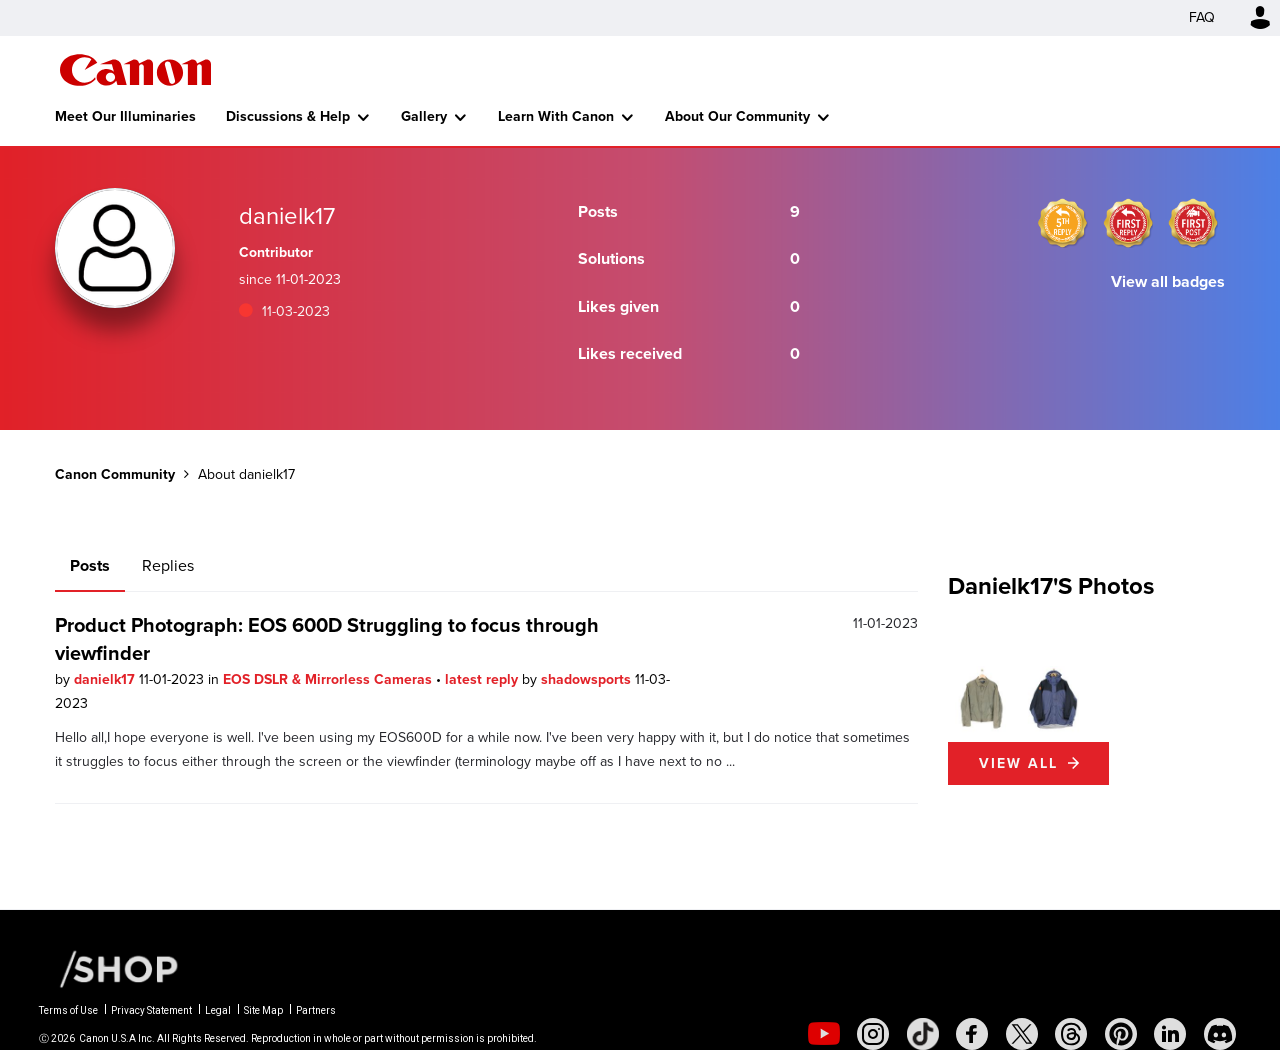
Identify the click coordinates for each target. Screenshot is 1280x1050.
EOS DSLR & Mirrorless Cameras (329, 679)
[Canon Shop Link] (109, 968)
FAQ (1202, 17)
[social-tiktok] (923, 1034)
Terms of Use (68, 1010)
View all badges (1168, 281)
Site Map (263, 1010)
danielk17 (106, 679)
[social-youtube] (824, 1034)
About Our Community (737, 116)
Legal (218, 1010)
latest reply (483, 679)
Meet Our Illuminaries (125, 116)
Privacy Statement (151, 1010)
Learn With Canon (556, 116)
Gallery (424, 116)
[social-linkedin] (1170, 1034)
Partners (316, 1010)
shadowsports (588, 679)
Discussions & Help (288, 116)
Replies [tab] (168, 565)
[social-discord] (1220, 1034)
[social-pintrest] (1121, 1034)
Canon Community (135, 70)
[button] (982, 700)
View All (1018, 763)
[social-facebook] (972, 1034)
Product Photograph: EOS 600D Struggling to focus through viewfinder (327, 639)
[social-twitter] (1022, 1034)
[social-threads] (1071, 1034)
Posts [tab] (90, 565)
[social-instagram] (873, 1034)
